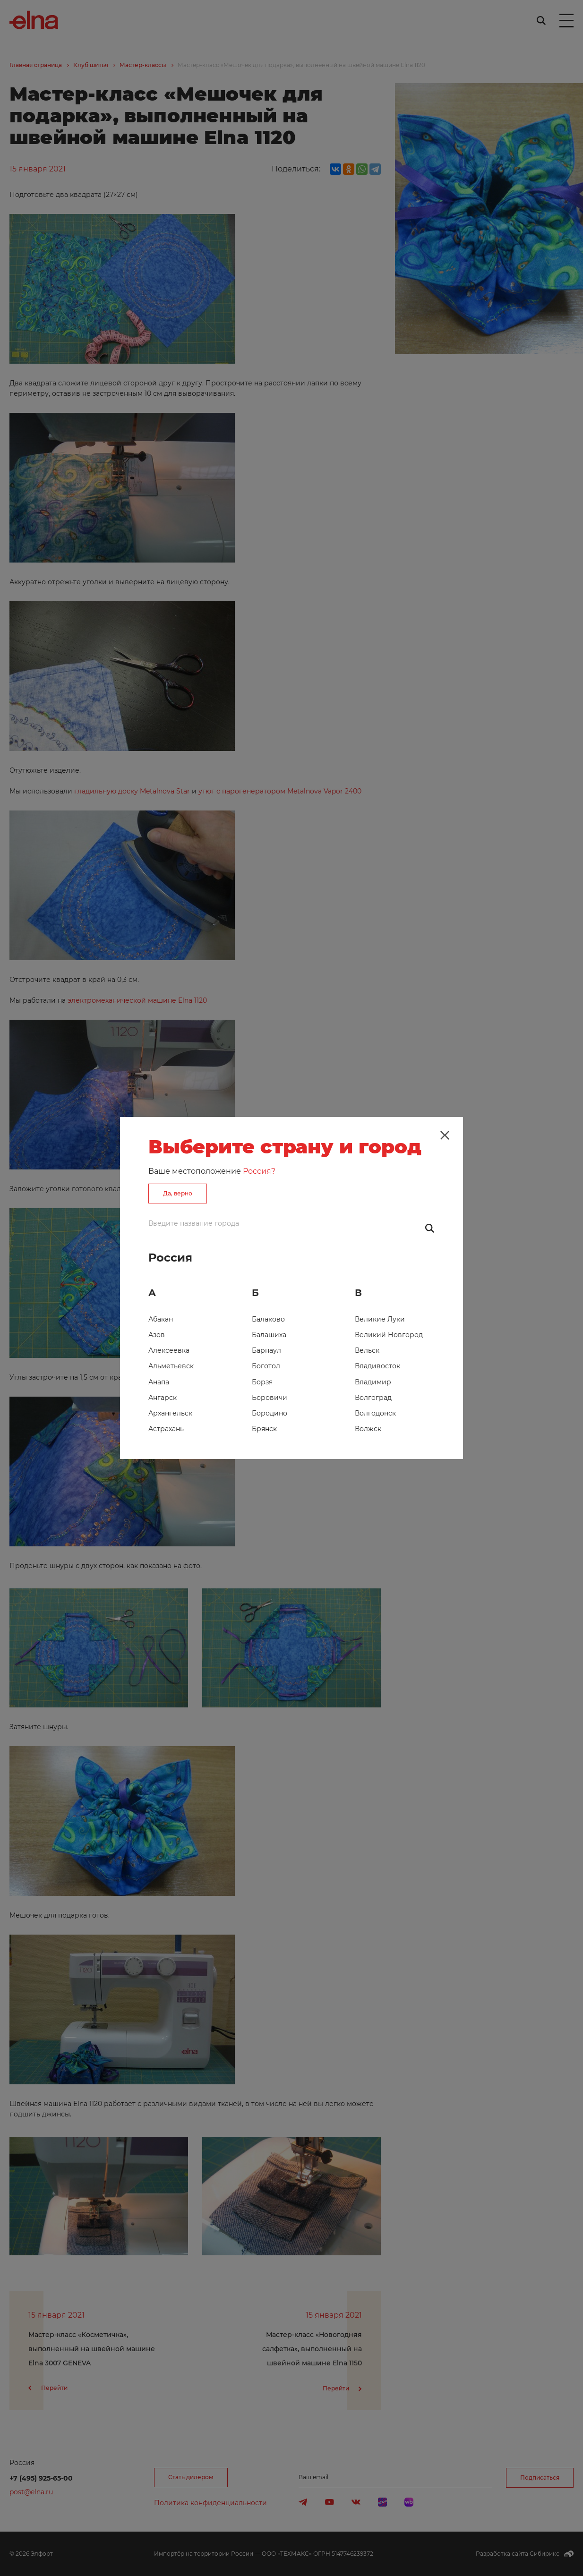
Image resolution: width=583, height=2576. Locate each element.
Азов (156, 1335)
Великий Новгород (389, 1335)
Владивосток (377, 1366)
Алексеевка (168, 1350)
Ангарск (162, 1397)
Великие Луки (380, 1319)
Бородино (269, 1413)
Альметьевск (171, 1366)
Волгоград (373, 1397)
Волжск (368, 1428)
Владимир (373, 1382)
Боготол (266, 1366)
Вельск (367, 1350)
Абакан (160, 1319)
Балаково (268, 1319)
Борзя (262, 1382)
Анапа (158, 1382)
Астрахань (166, 1428)
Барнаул (266, 1350)
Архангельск (170, 1413)
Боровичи (269, 1397)
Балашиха (269, 1335)
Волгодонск (375, 1413)
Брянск (264, 1428)
